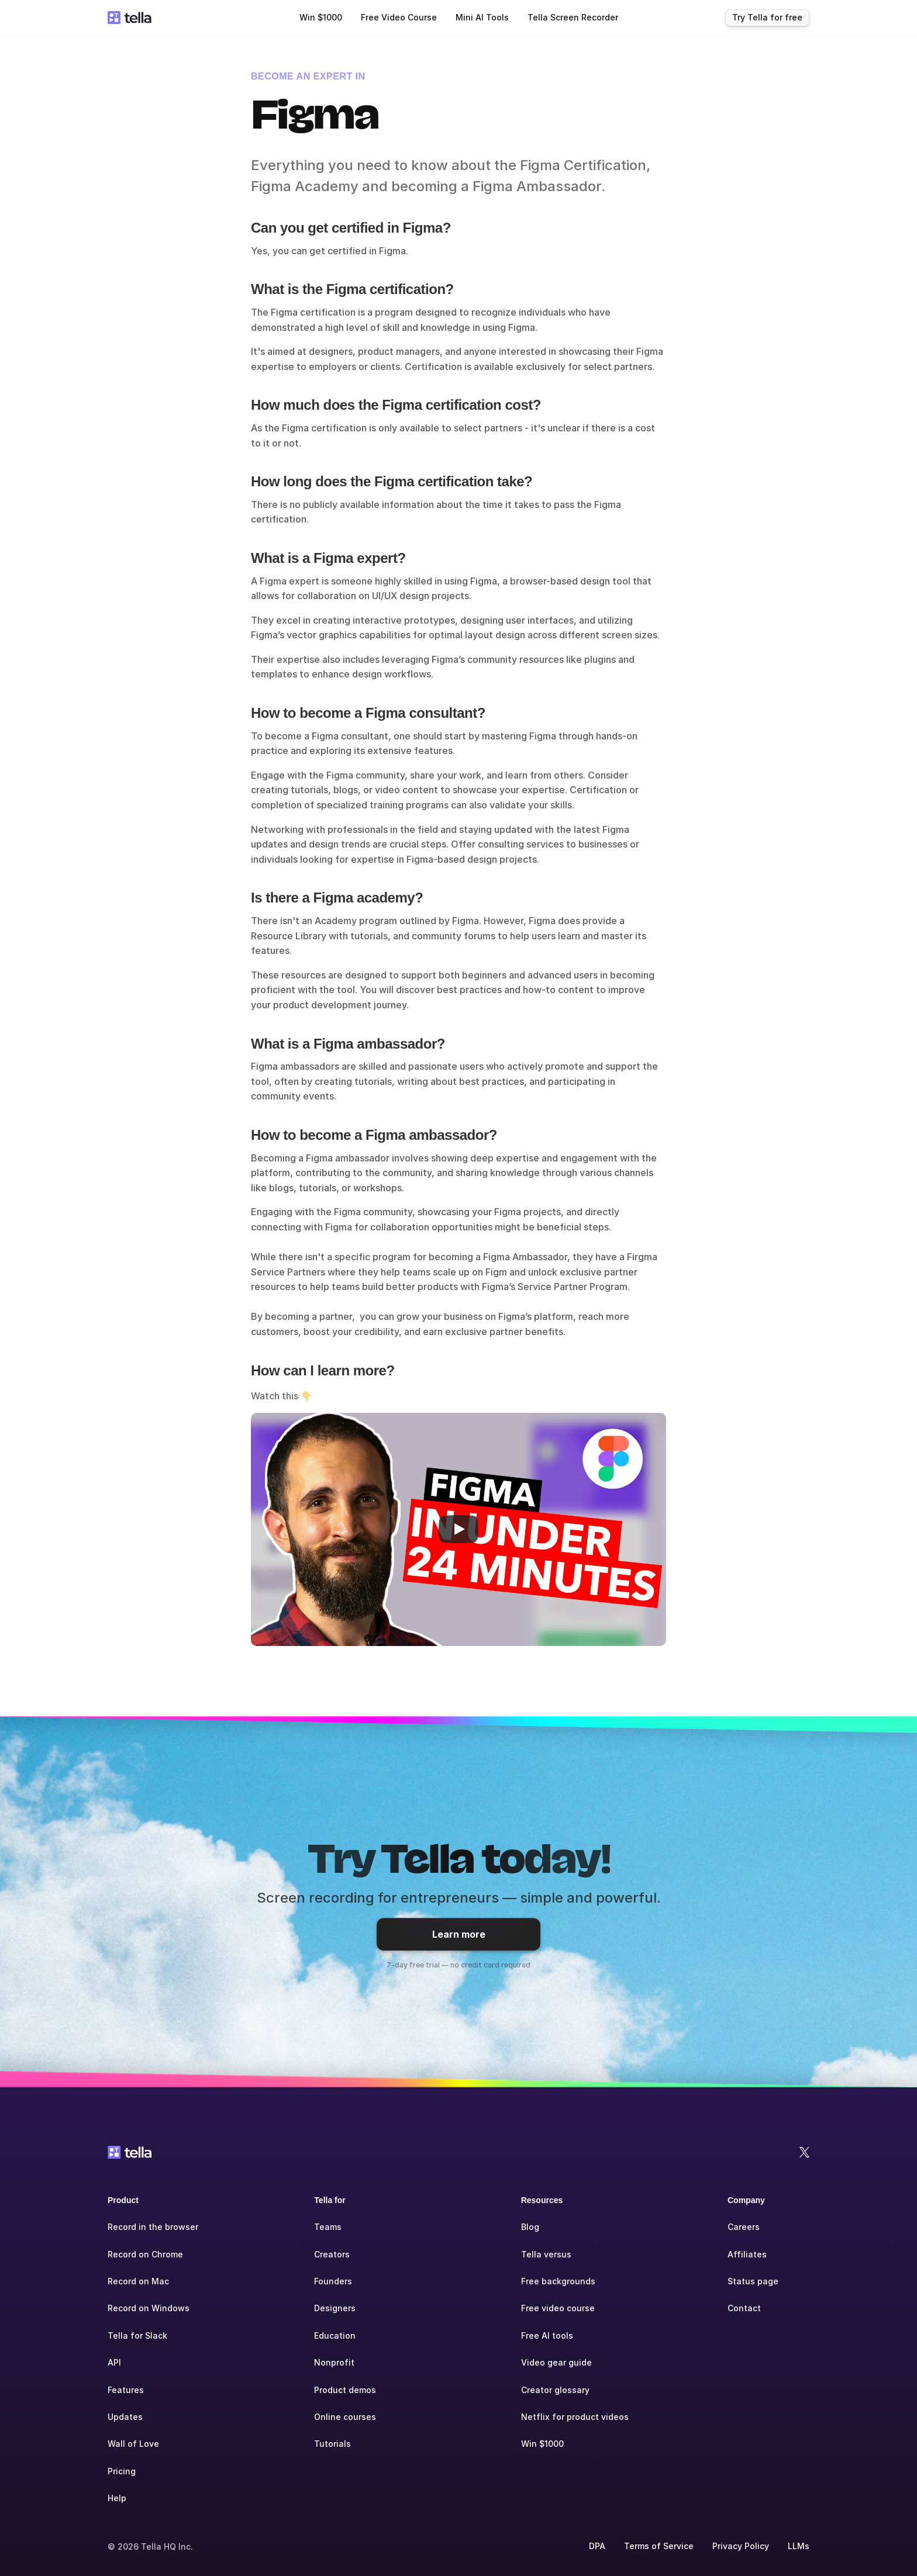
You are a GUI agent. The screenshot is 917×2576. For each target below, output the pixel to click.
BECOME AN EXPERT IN (308, 76)
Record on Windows (148, 2308)
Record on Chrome (145, 2254)
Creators (332, 2254)
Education (335, 2335)
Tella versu (544, 2254)
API (114, 2362)
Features (126, 2390)
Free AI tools (547, 2335)
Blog (530, 2227)
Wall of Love (133, 2444)
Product (123, 2200)
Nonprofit (334, 2362)
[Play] (458, 1529)
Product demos (345, 2390)
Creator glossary (555, 2390)
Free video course (558, 2308)
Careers (744, 2227)
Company (746, 2200)
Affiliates (747, 2254)
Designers (335, 2308)
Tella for (329, 2200)
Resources (542, 2200)
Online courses (345, 2417)
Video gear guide (556, 2362)
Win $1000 (542, 2444)
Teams (328, 2227)
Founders (333, 2281)
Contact (744, 2308)
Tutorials (332, 2444)
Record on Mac (138, 2281)
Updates (125, 2417)
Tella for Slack (137, 2335)
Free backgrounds (558, 2281)
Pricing (122, 2471)
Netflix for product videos (575, 2417)
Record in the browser (153, 2227)
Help (117, 2498)
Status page (753, 2281)
